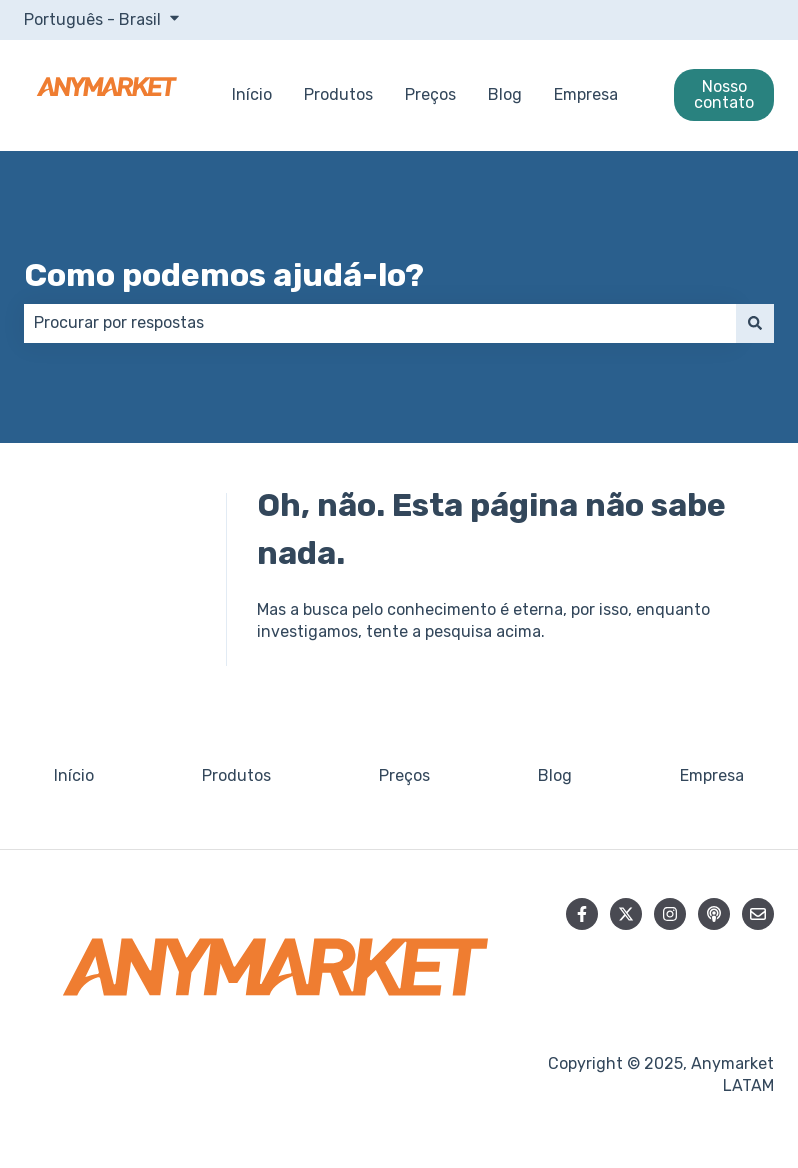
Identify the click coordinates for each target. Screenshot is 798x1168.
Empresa (586, 94)
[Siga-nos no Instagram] (670, 914)
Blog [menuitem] (555, 775)
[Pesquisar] (755, 323)
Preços (430, 94)
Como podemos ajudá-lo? (224, 275)
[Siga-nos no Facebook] (582, 914)
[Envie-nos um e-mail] (758, 914)
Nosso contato (724, 94)
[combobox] (380, 323)
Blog (505, 94)
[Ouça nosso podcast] (714, 914)
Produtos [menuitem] (236, 775)
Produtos (338, 94)
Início (252, 94)
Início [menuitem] (74, 775)
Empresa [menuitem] (712, 775)
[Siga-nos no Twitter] (626, 914)
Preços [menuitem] (404, 775)
